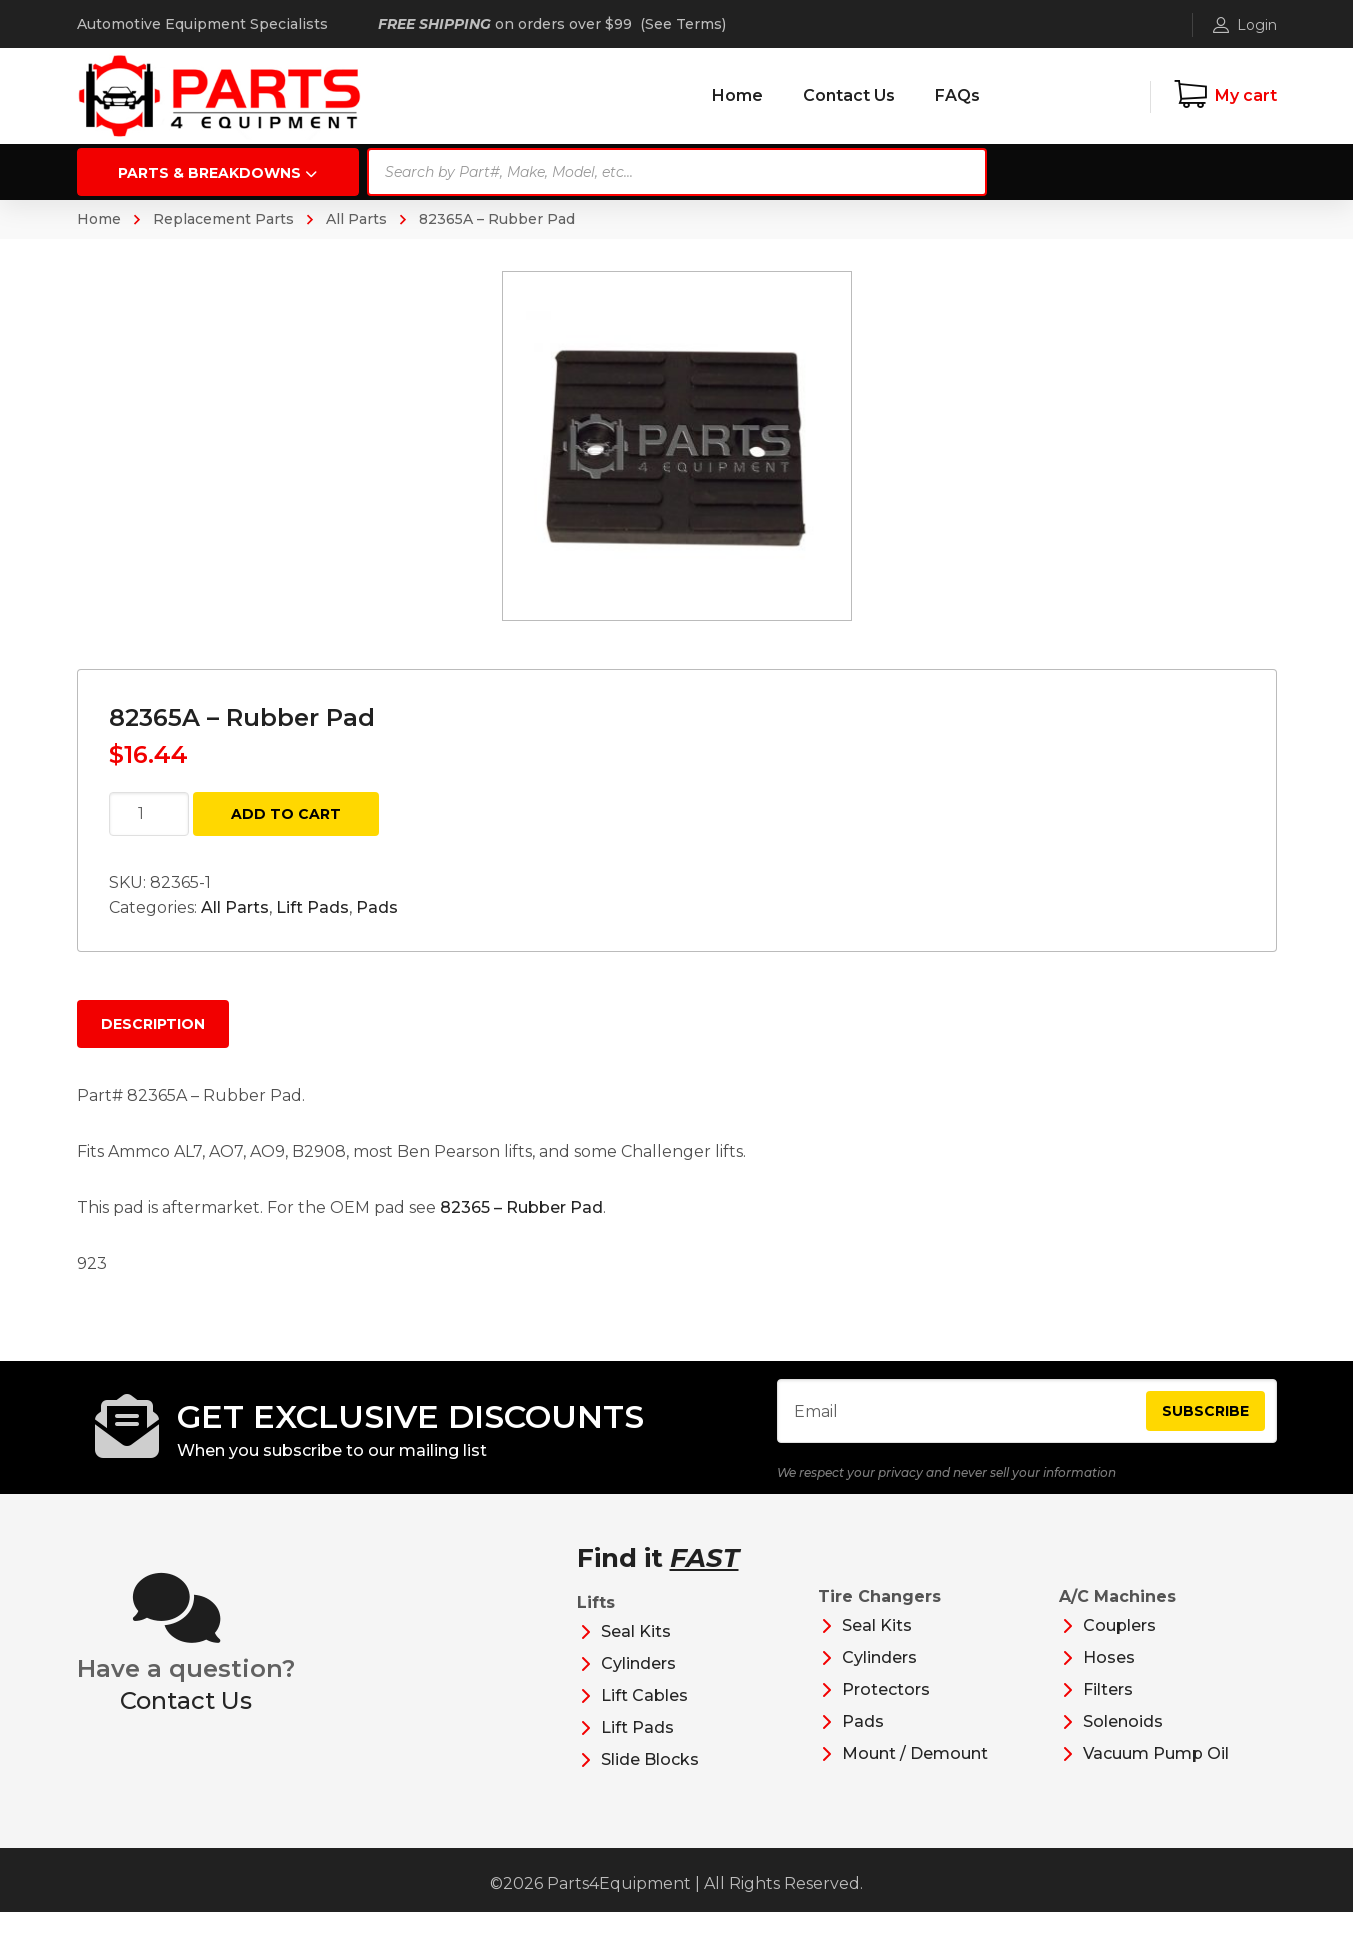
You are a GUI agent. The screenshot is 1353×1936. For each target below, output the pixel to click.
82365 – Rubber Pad (521, 1207)
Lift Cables (644, 1719)
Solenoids (1123, 1745)
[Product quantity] (149, 814)
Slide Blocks (650, 1783)
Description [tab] (153, 1024)
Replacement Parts (223, 219)
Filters (1108, 1713)
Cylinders (638, 1687)
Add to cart (286, 814)
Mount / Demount (915, 1777)
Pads (377, 907)
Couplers (1119, 1649)
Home (99, 219)
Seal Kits (636, 1655)
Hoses (1109, 1681)
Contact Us (186, 1723)
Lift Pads (312, 907)
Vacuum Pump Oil (1156, 1777)
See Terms (683, 24)
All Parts (356, 219)
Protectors (886, 1713)
